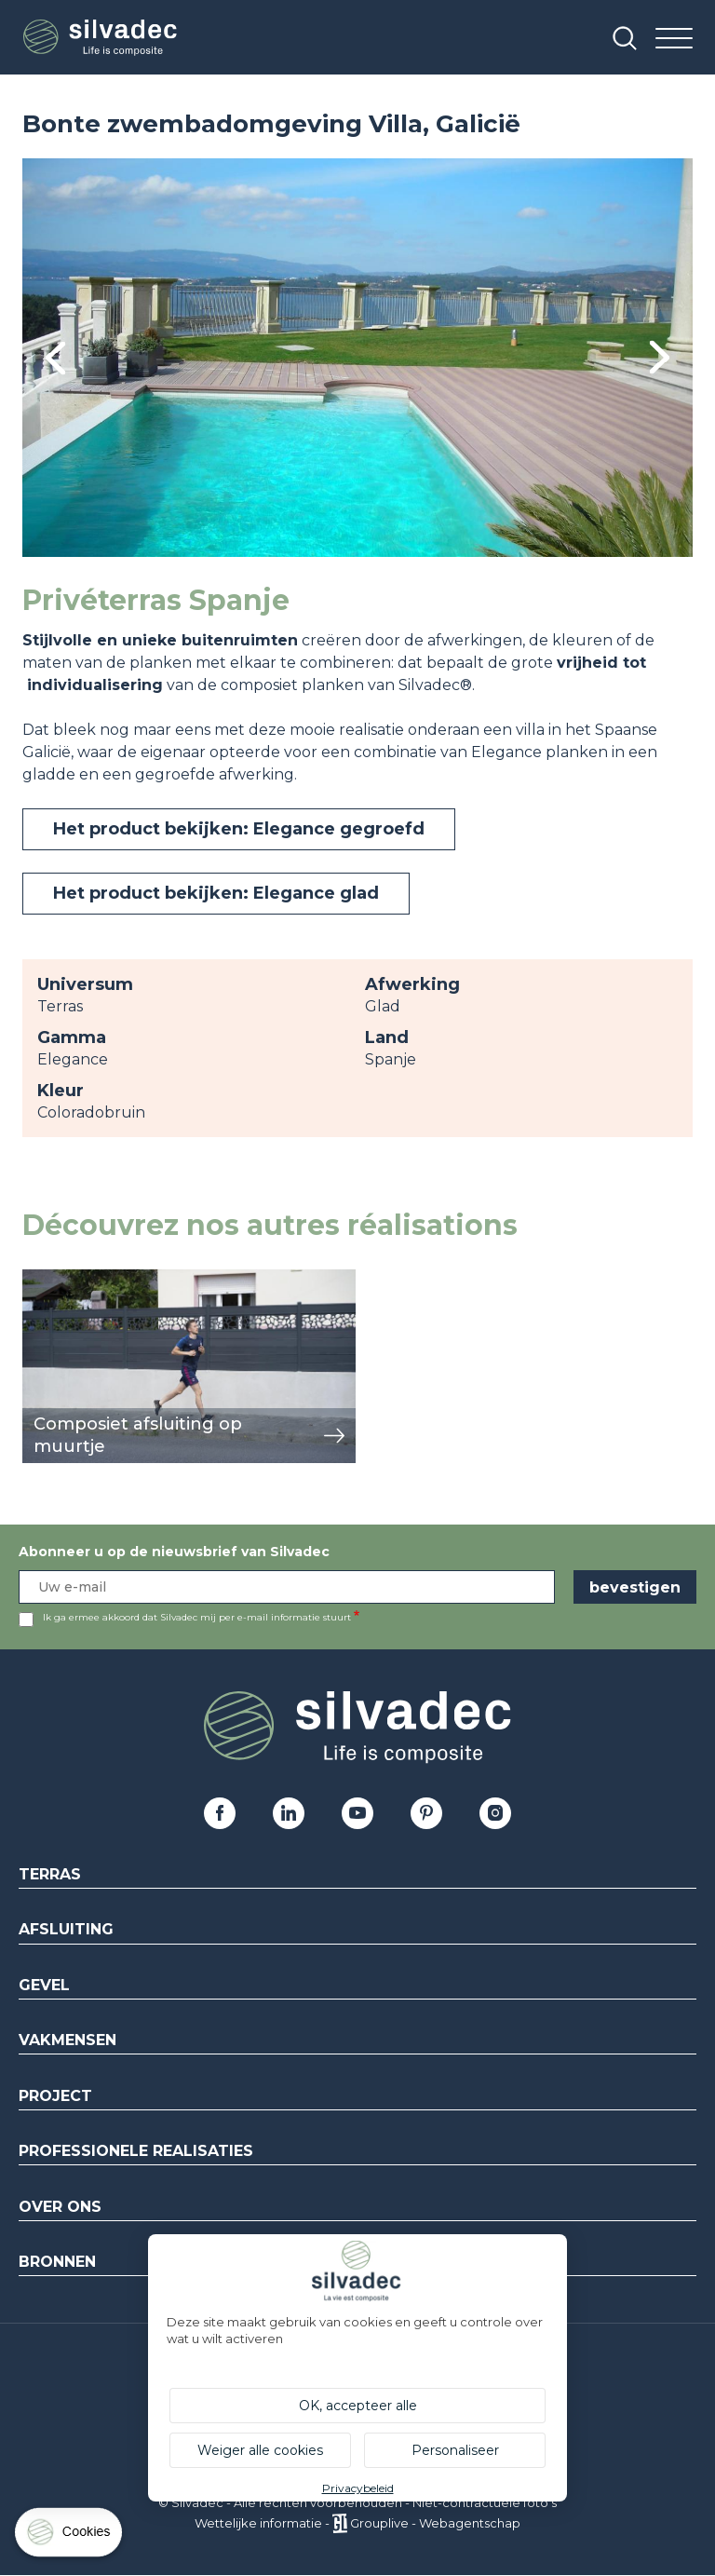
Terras (50, 1874)
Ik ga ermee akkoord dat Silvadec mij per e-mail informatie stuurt (197, 1617)
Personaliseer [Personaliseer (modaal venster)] (455, 2450)
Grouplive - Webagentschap (435, 2522)
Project (55, 2096)
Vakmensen (67, 2040)
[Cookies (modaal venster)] (70, 2536)
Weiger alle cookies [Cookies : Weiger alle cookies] (260, 2450)
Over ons (60, 2207)
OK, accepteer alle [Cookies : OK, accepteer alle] (358, 2405)
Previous (55, 358)
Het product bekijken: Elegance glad (216, 893)
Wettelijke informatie (258, 2522)
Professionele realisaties (136, 2151)
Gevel (44, 1985)
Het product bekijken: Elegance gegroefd (239, 829)
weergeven (65, 1279)
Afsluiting (66, 1929)
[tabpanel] (357, 357)
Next (659, 357)
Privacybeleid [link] (358, 2488)
